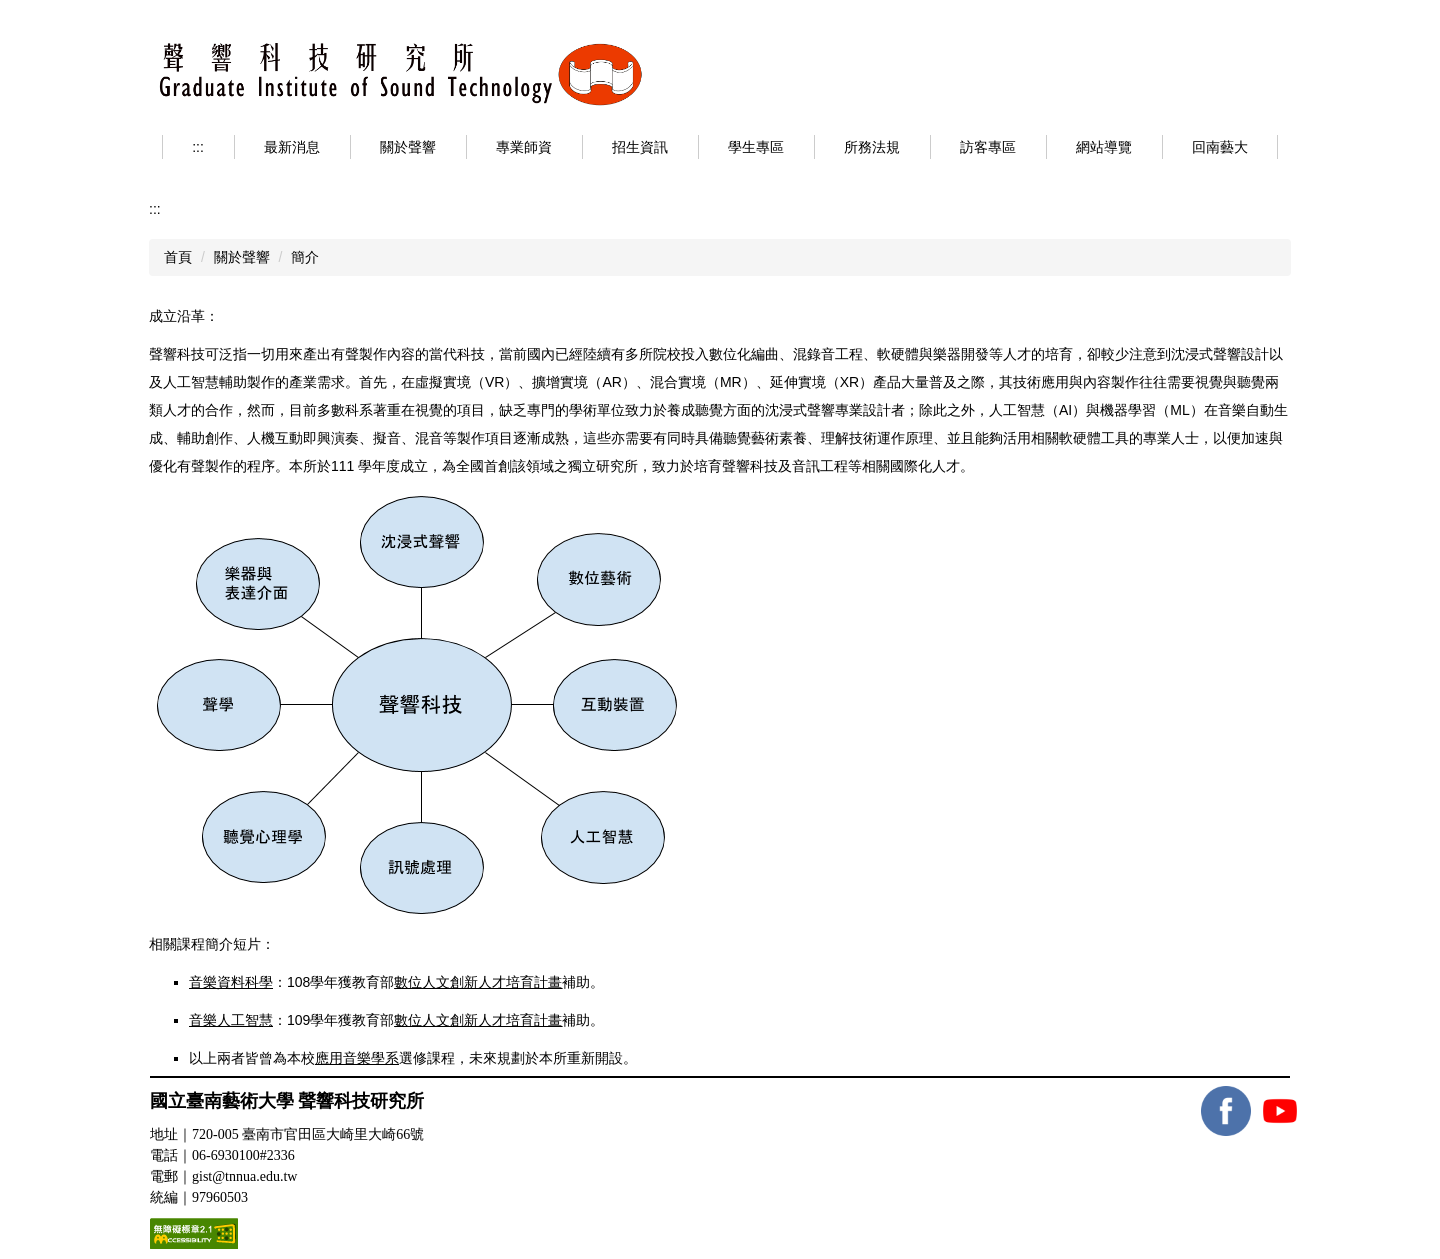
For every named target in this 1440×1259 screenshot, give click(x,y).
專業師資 (524, 147)
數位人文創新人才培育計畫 (478, 982)
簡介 (305, 257)
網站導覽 (1104, 147)
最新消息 (292, 147)
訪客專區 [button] (988, 147)
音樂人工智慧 (231, 1020)
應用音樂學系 (357, 1058)
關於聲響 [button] (408, 147)
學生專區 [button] (756, 147)
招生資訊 (640, 147)
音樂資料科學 (231, 982)
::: (198, 147)
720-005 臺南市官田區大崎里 (308, 1134)
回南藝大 (1220, 147)
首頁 (178, 257)
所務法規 (872, 147)
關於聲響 (242, 257)
